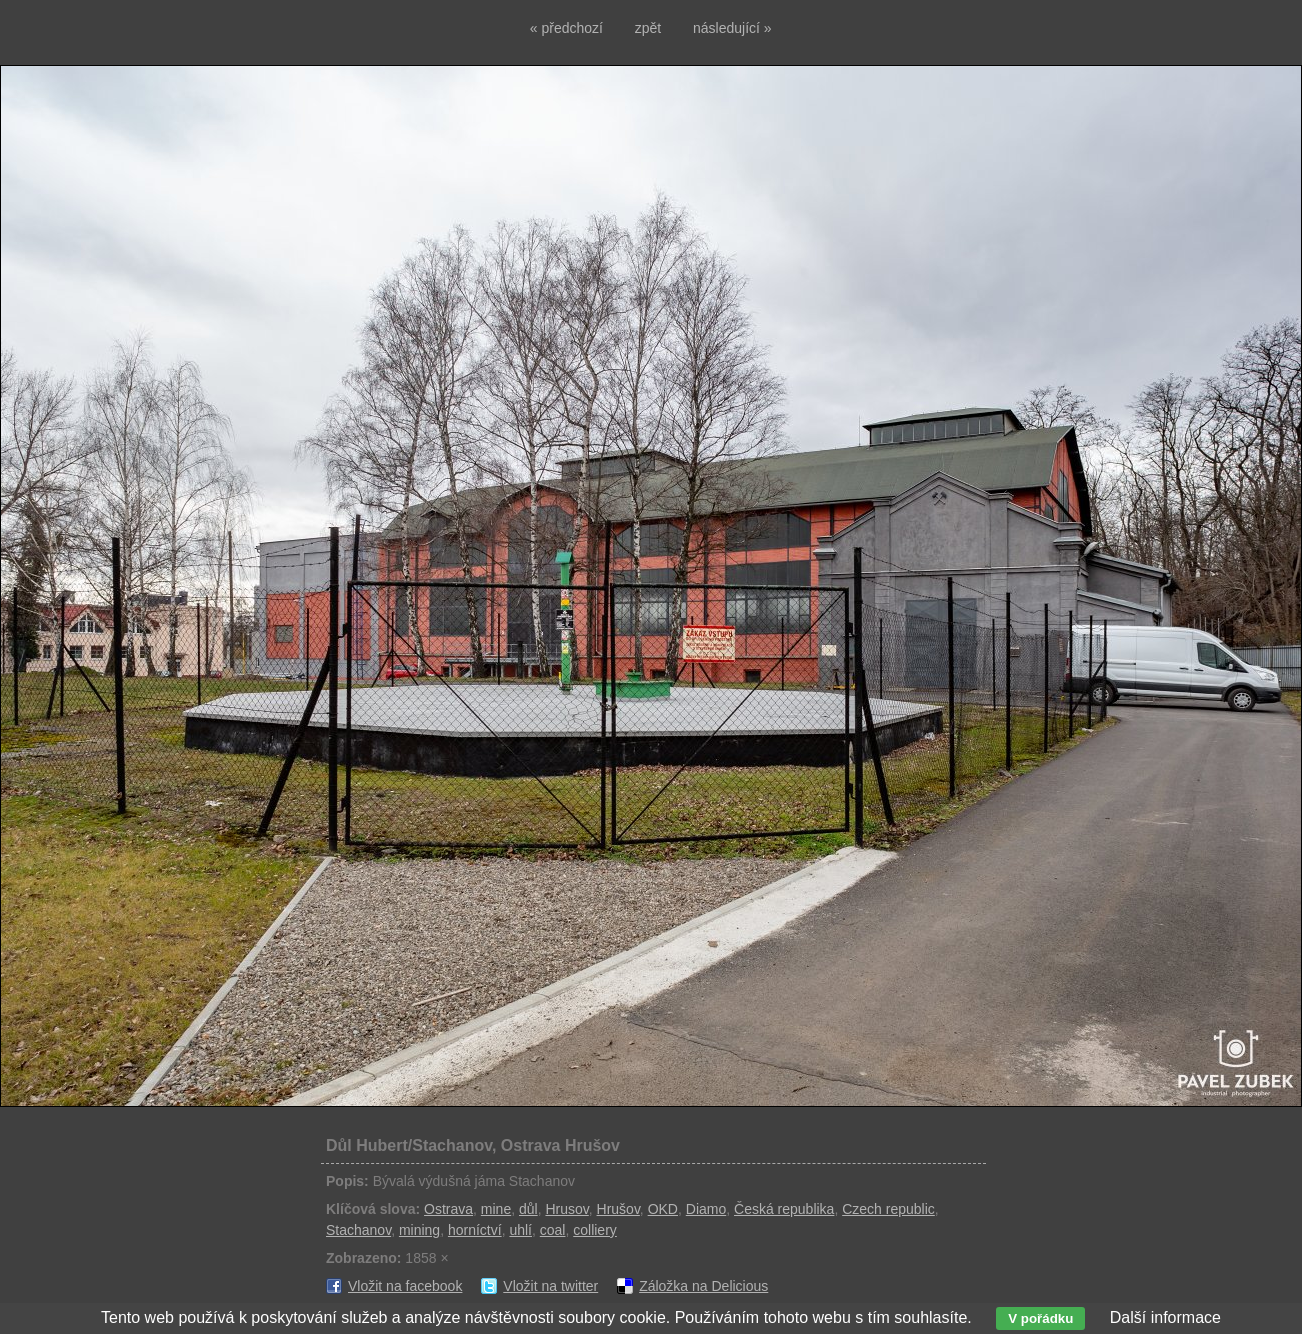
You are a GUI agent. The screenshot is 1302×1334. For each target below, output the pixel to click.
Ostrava (448, 1209)
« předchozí (566, 28)
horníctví (475, 1230)
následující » (732, 28)
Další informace (1165, 1317)
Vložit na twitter (550, 1286)
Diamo (706, 1209)
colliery (595, 1230)
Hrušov (618, 1209)
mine (496, 1209)
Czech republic (888, 1209)
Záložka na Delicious (703, 1286)
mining (419, 1230)
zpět (648, 28)
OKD (663, 1209)
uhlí (520, 1230)
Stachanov (358, 1230)
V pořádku (1040, 1318)
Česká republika (784, 1209)
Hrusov (566, 1209)
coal (553, 1230)
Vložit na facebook (405, 1286)
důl (528, 1209)
